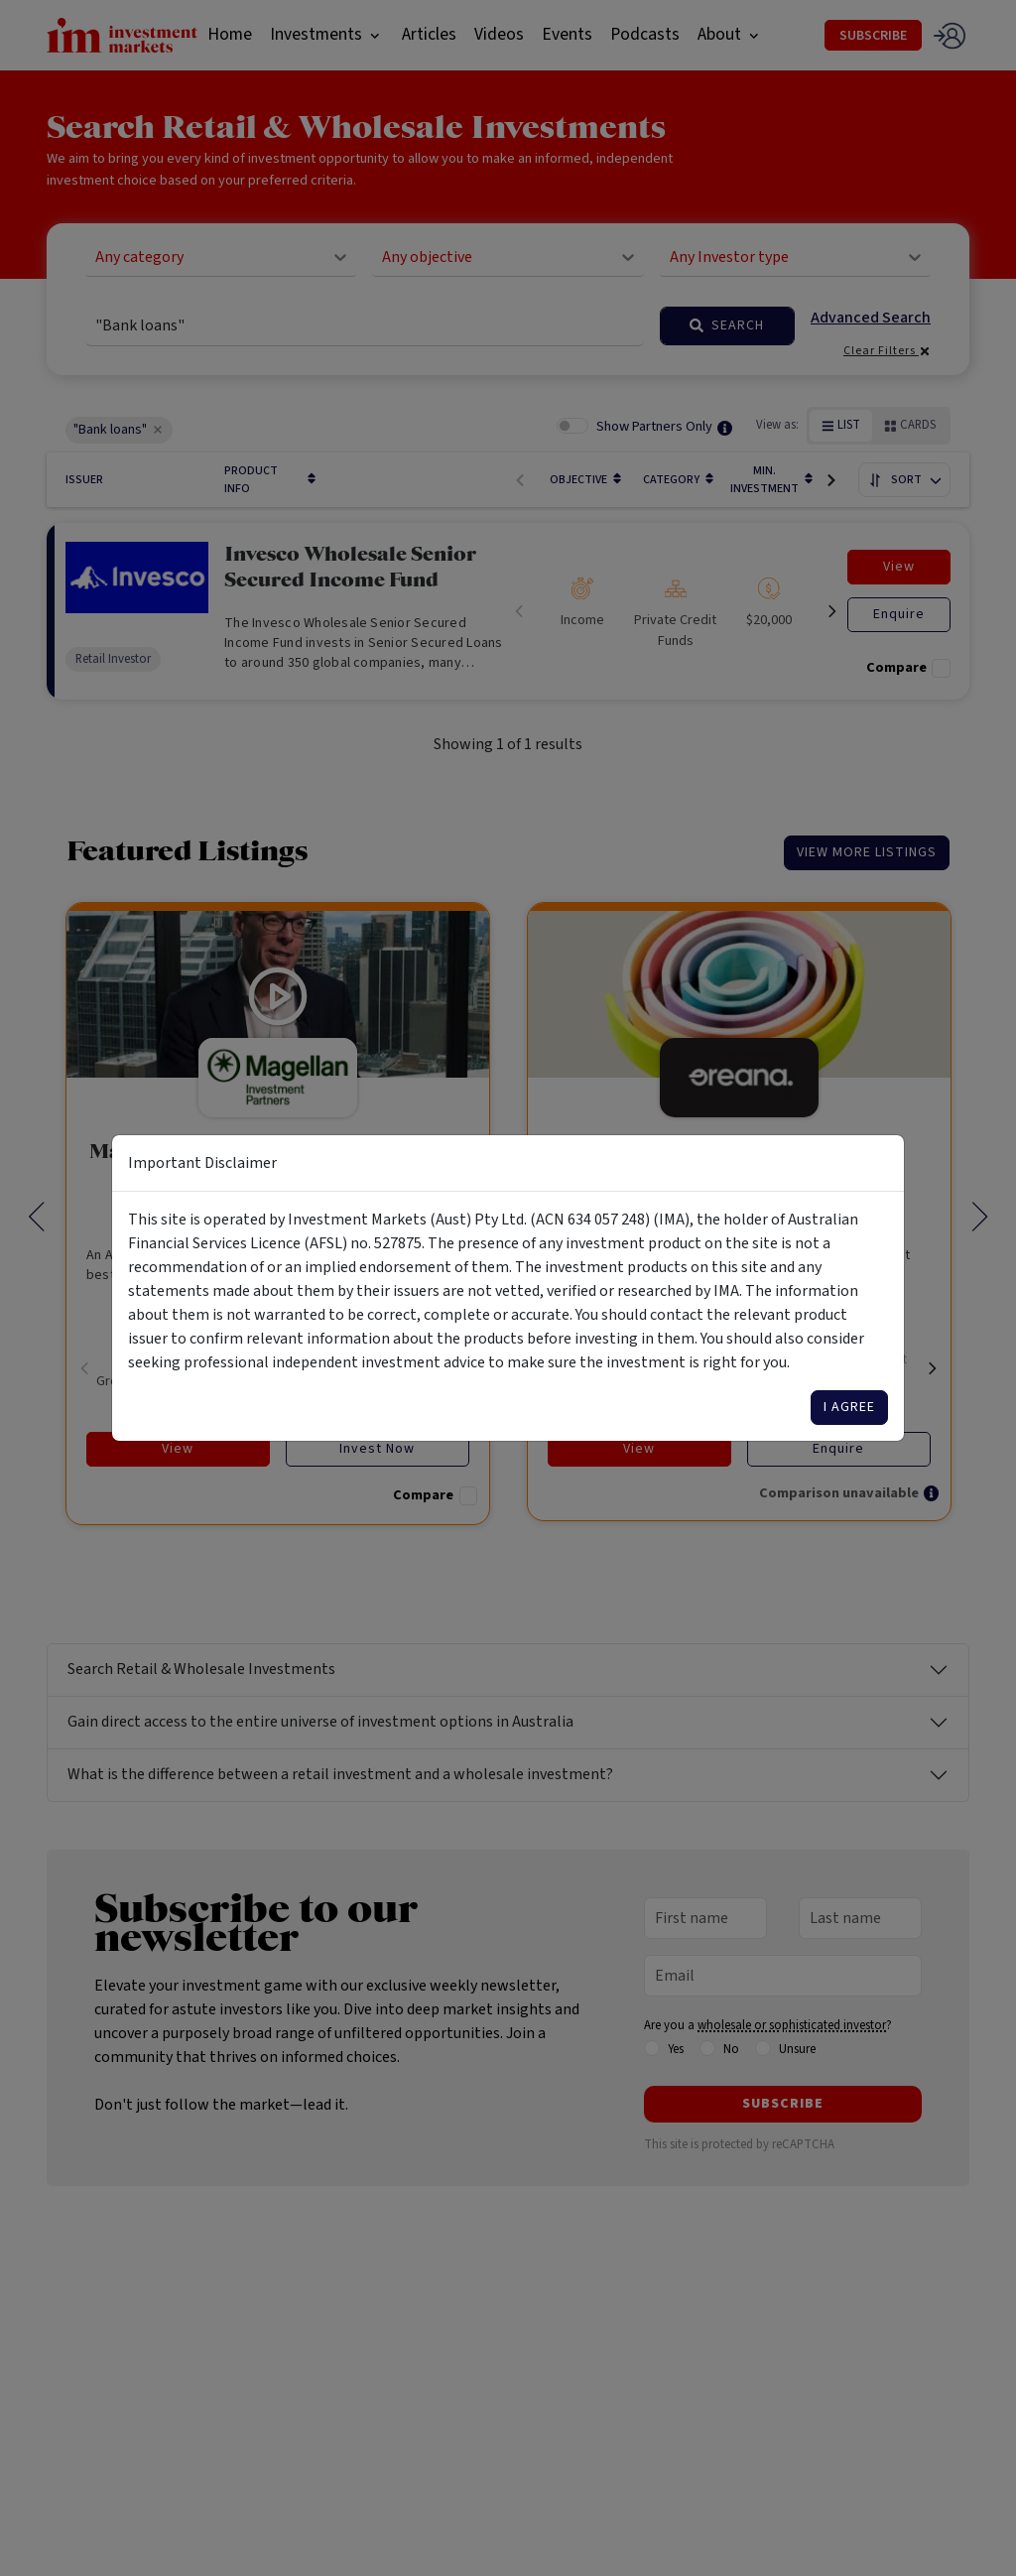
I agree (849, 1407)
